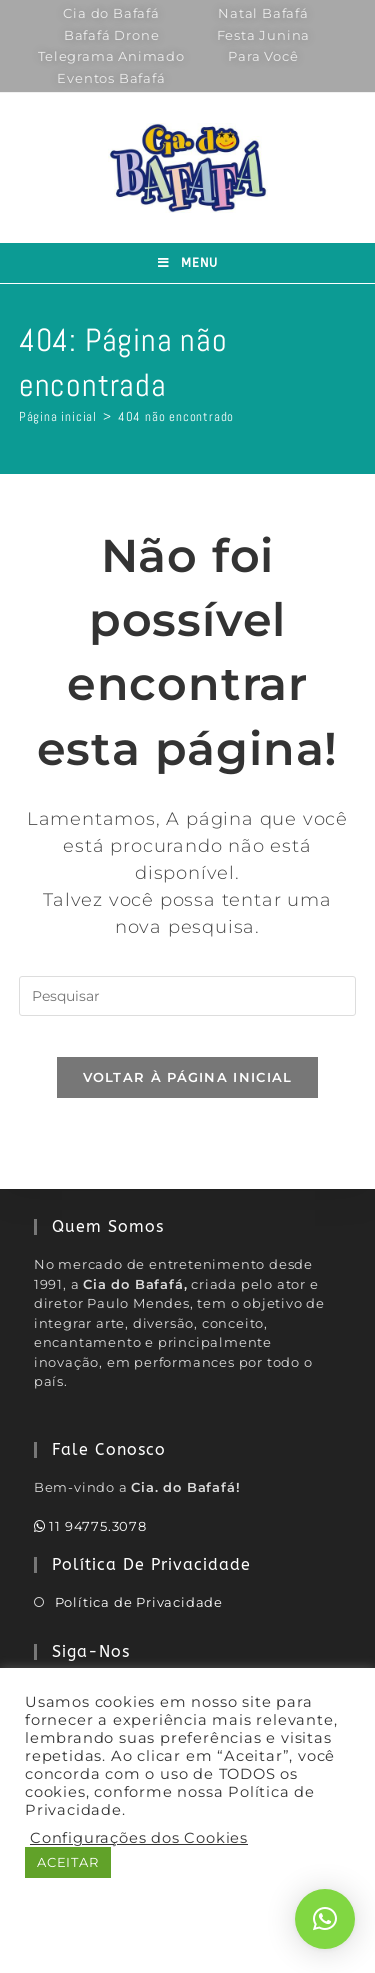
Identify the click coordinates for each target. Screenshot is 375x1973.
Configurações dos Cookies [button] (139, 1838)
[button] (325, 1919)
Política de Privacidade (139, 1602)
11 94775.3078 (90, 1526)
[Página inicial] (58, 416)
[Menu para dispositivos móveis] (188, 263)
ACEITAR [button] (68, 1862)
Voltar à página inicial (188, 1077)
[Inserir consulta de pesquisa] (188, 996)
